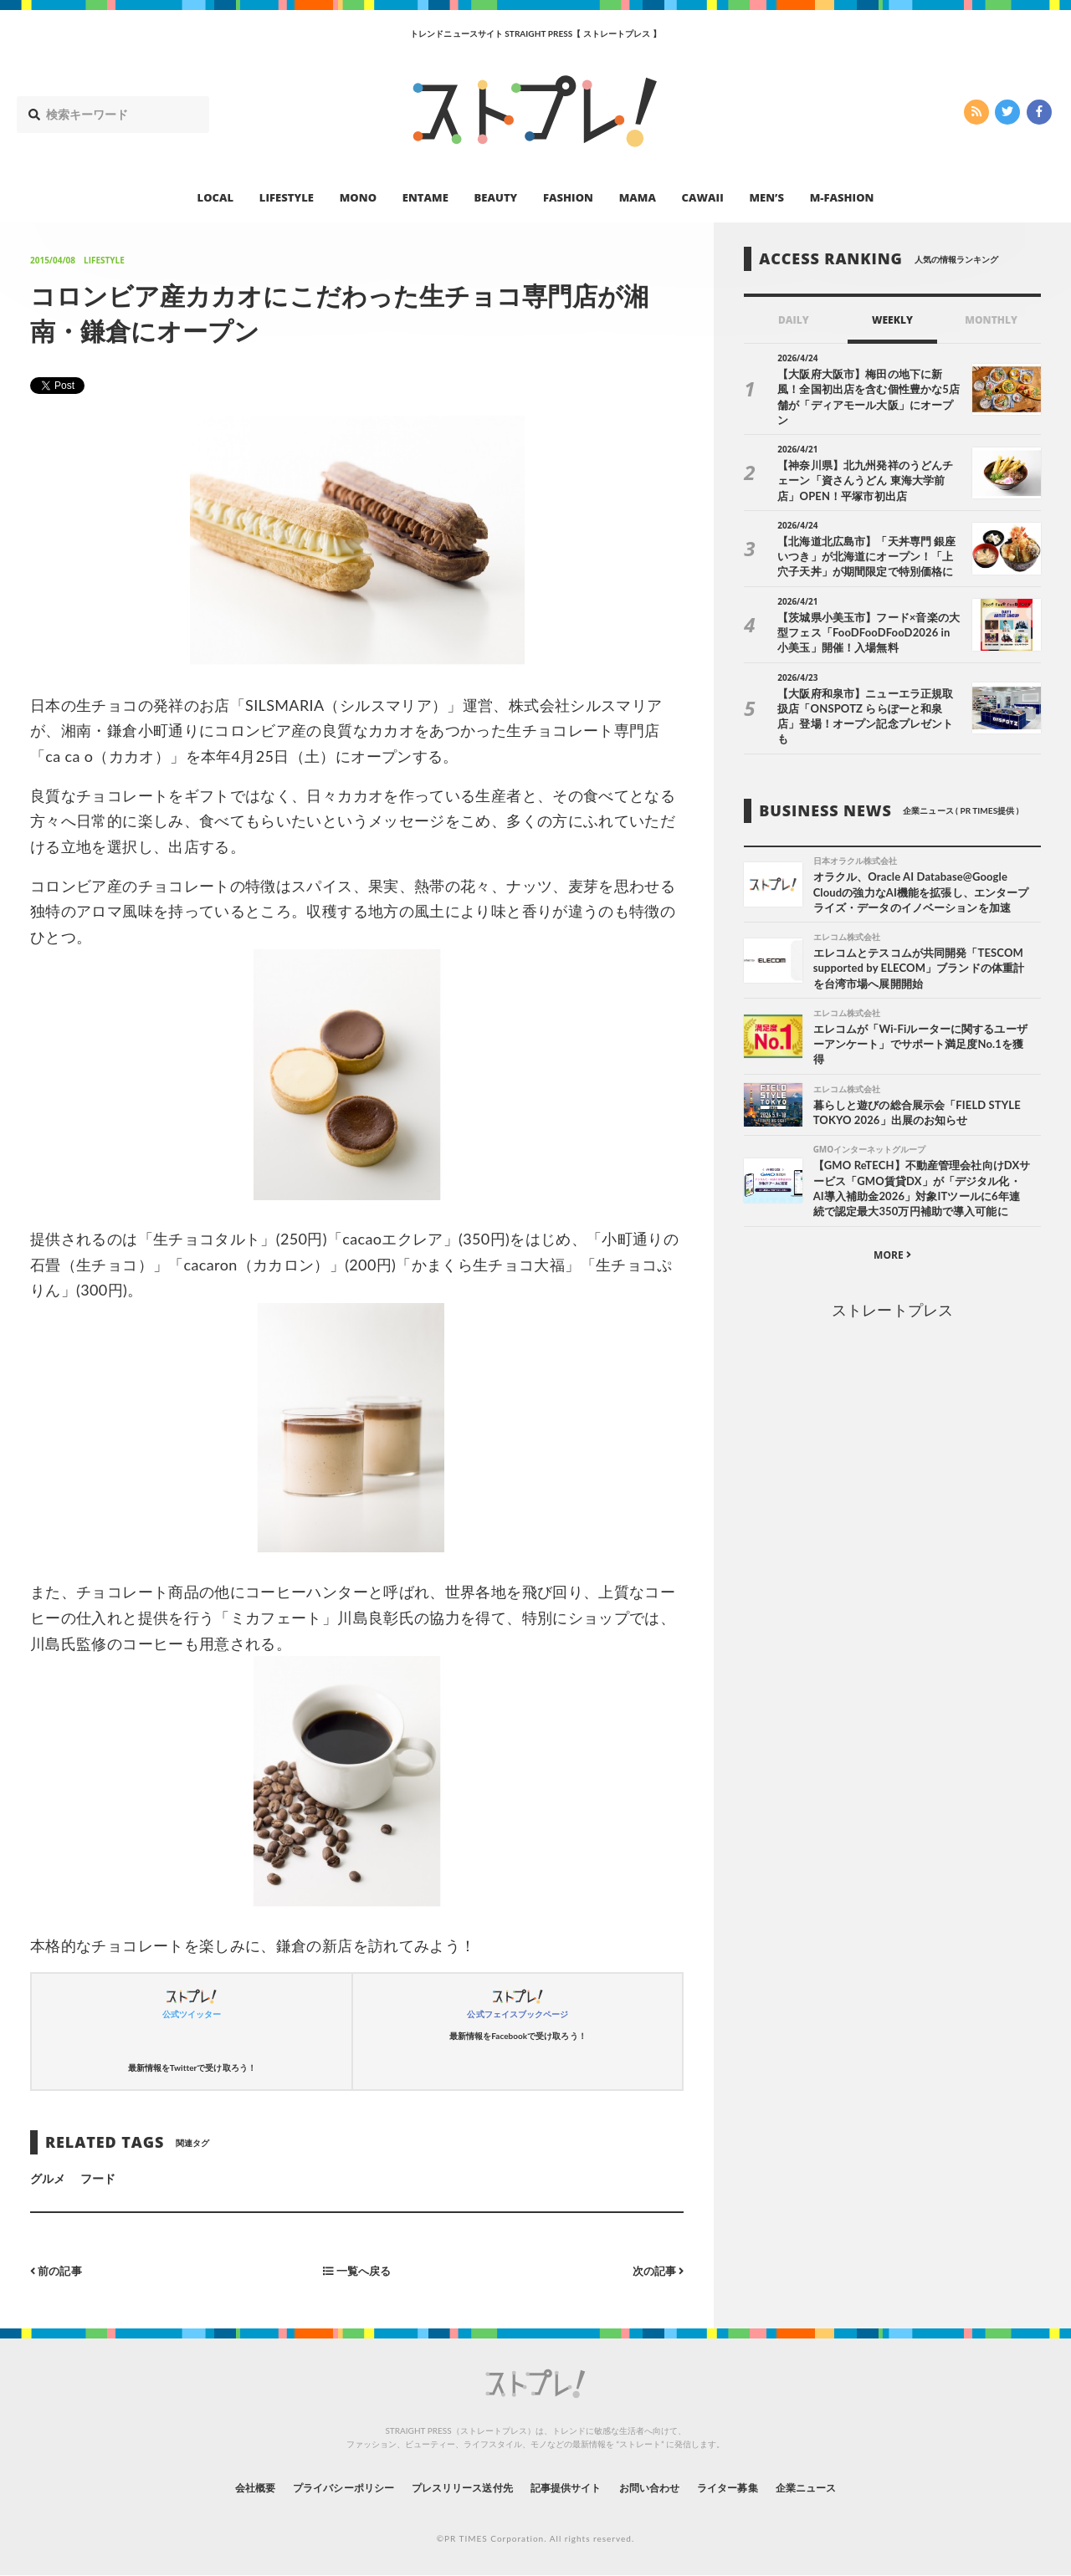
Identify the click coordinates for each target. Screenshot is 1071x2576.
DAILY (793, 320)
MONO (358, 197)
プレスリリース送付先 (451, 2488)
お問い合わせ (668, 2488)
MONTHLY (991, 320)
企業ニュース (850, 2488)
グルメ (47, 2178)
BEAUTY (496, 197)
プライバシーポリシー (313, 2488)
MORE (892, 1246)
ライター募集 (759, 2488)
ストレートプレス (892, 1300)
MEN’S (766, 197)
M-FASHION (842, 197)
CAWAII (703, 197)
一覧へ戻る (357, 2270)
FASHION (568, 197)
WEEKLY (892, 320)
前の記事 (58, 2270)
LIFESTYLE (286, 197)
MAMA (637, 197)
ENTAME (425, 197)
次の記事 (656, 2270)
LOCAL (215, 197)
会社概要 (209, 2488)
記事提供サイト (571, 2488)
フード (97, 2178)
